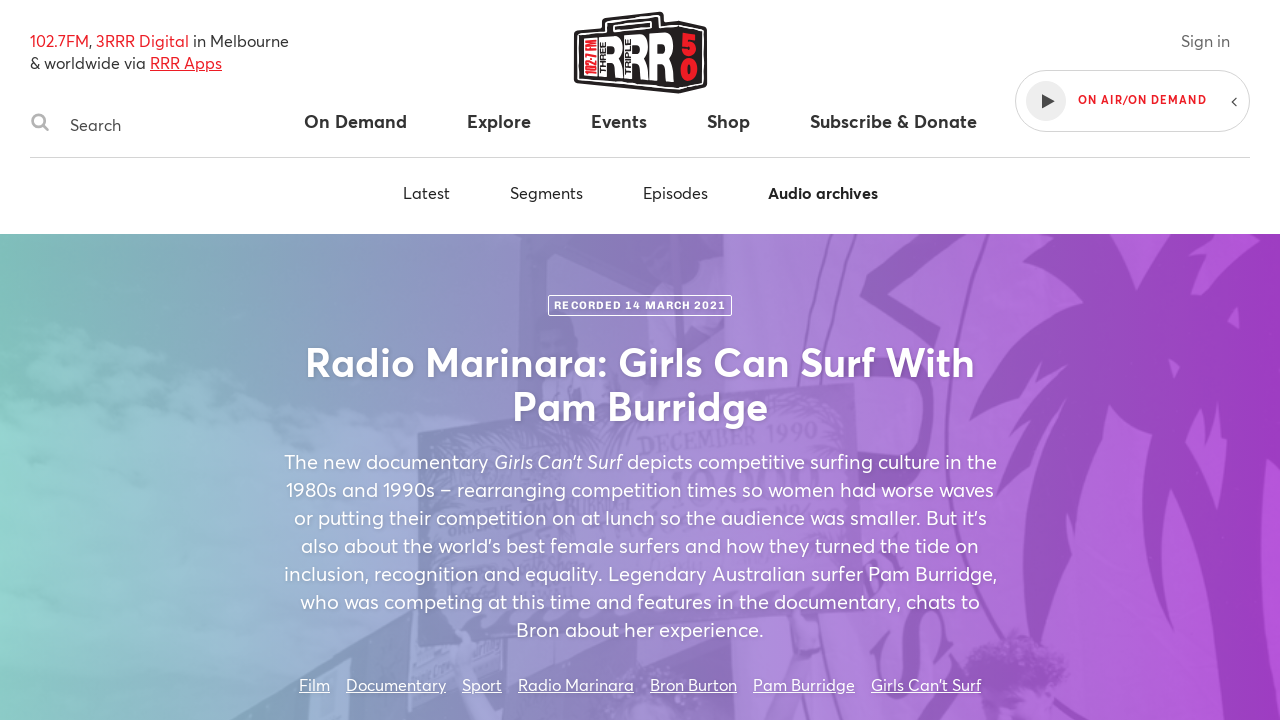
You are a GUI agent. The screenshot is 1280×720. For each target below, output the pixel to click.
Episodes (675, 192)
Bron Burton (693, 684)
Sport (482, 684)
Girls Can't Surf (926, 684)
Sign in (1205, 40)
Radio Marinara (576, 684)
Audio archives (823, 192)
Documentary (396, 684)
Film (314, 684)
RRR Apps (186, 62)
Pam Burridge (804, 684)
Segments (546, 192)
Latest (426, 192)
